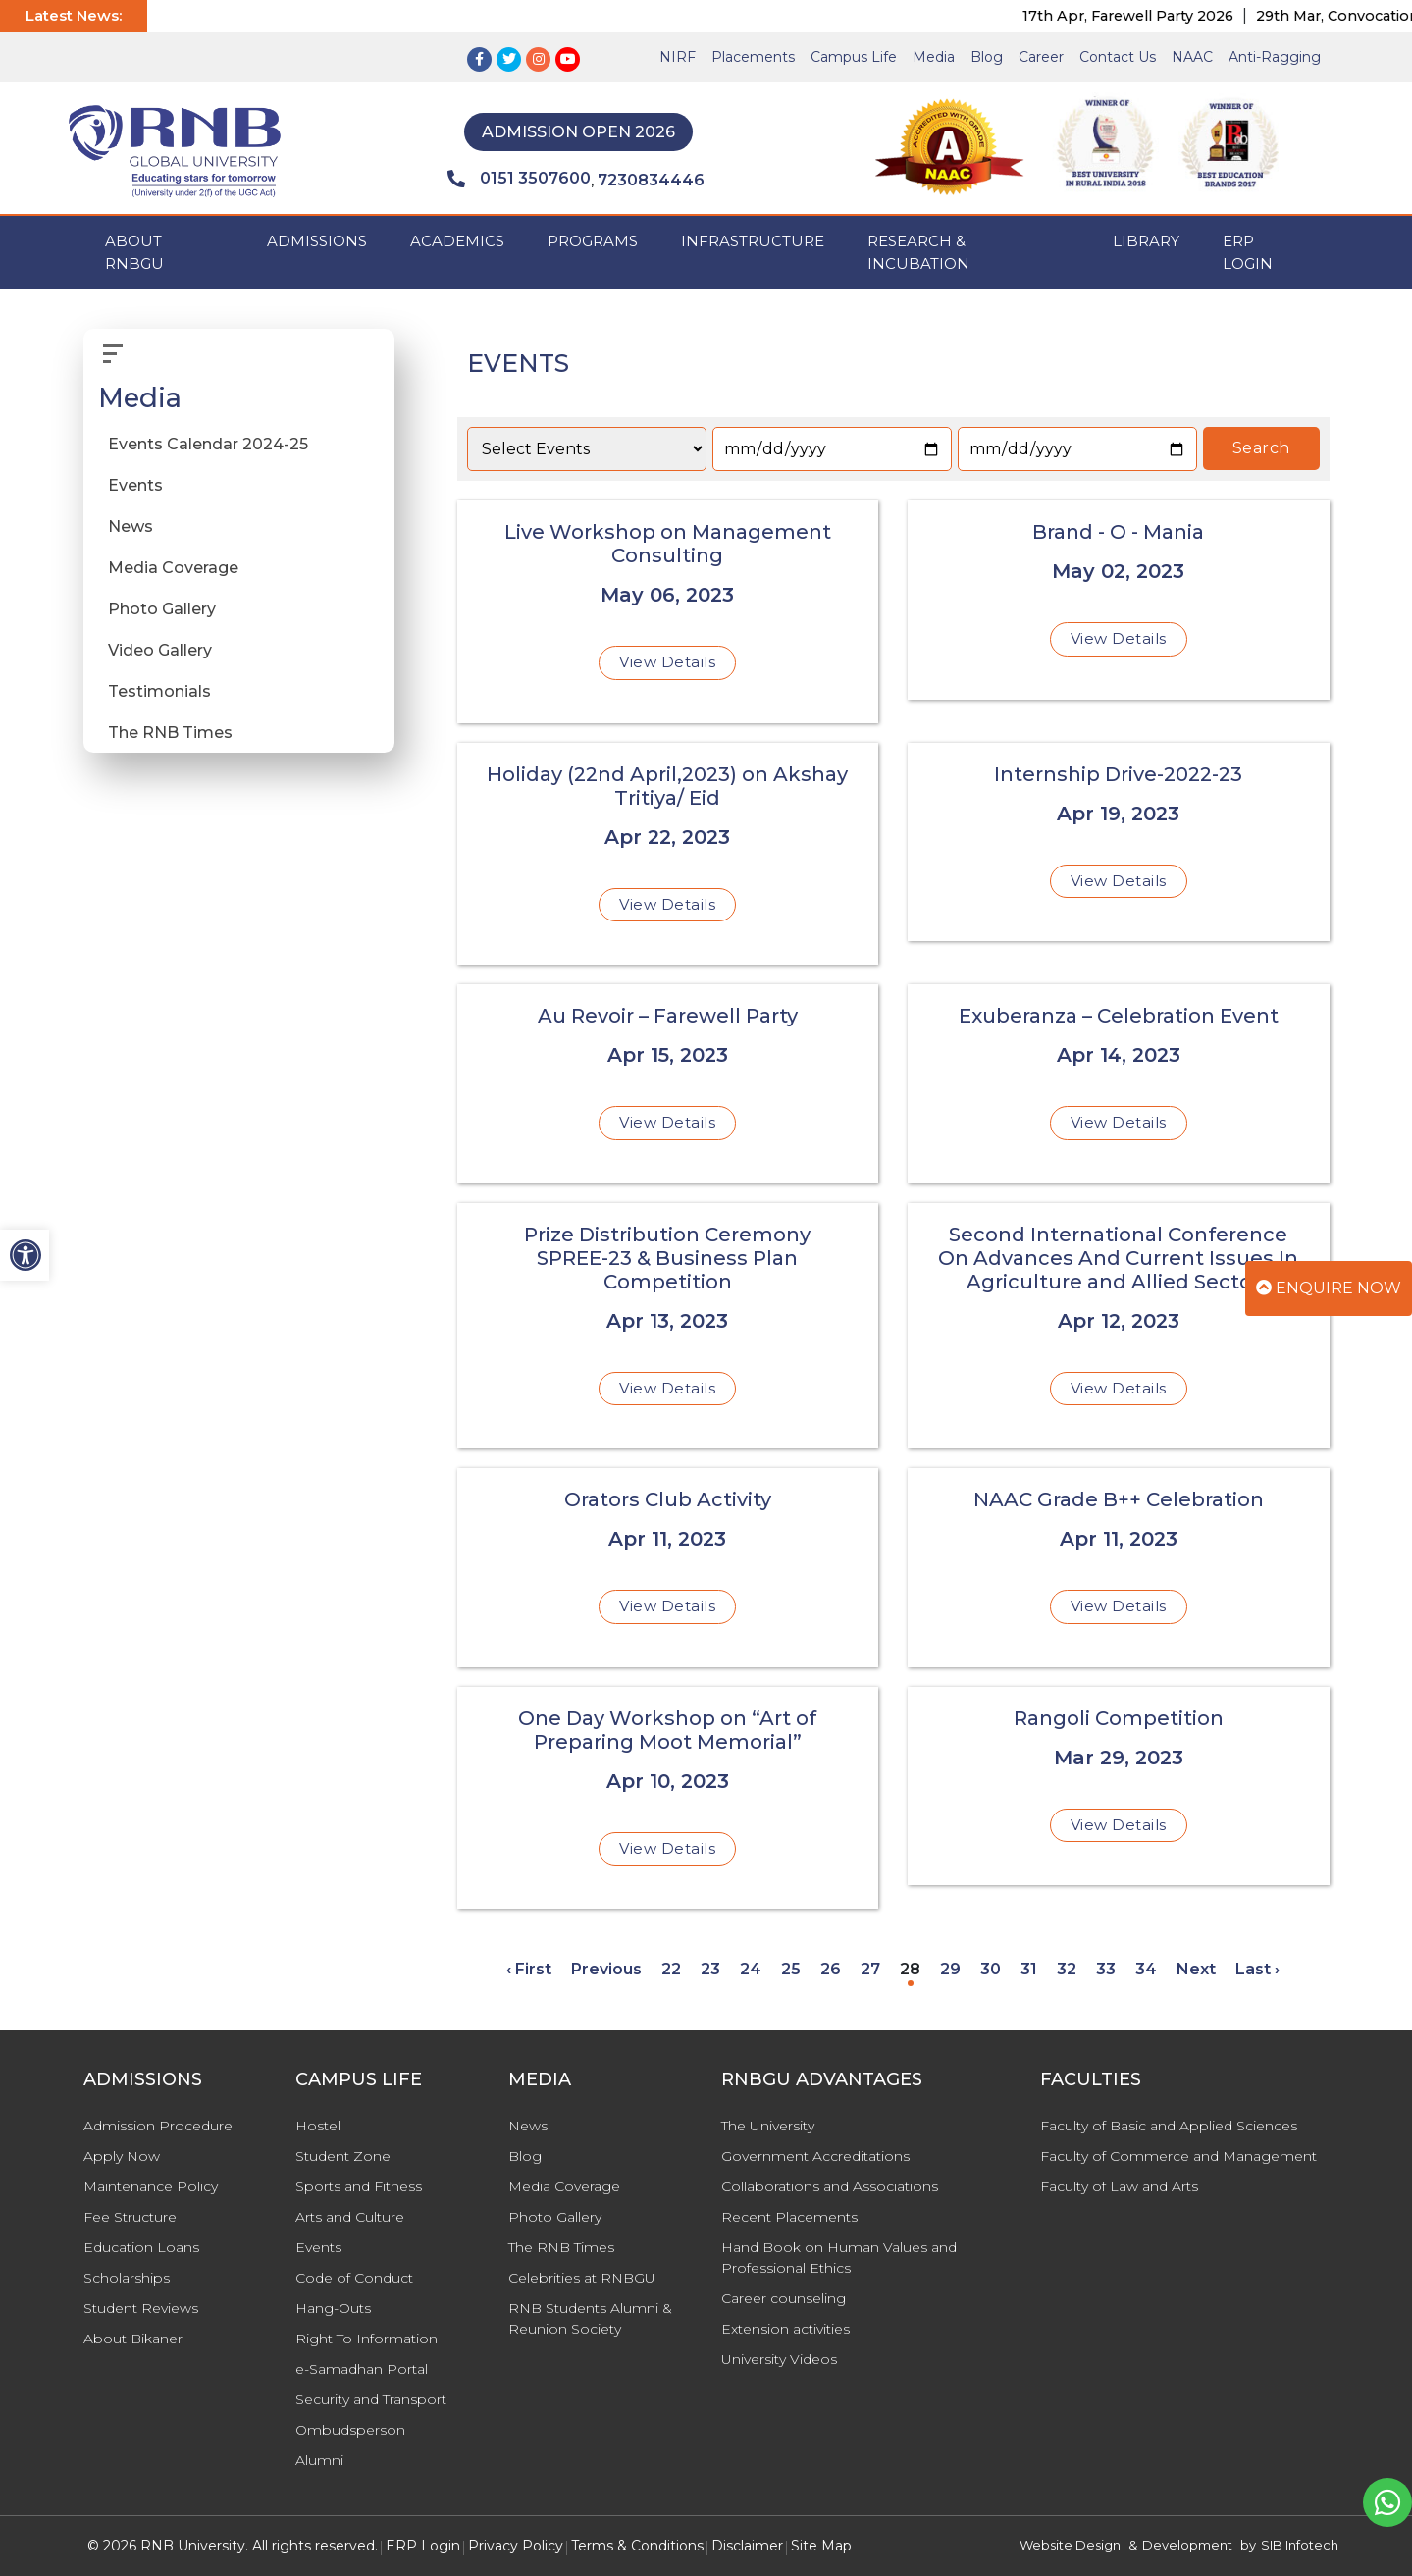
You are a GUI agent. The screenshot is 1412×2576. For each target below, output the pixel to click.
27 (870, 1969)
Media (934, 57)
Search (1261, 448)
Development (1187, 2544)
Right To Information (366, 2338)
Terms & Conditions (637, 2545)
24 (750, 1969)
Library (1146, 241)
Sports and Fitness (358, 2186)
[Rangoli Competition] (1118, 1786)
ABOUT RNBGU (134, 252)
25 (791, 1969)
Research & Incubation (918, 252)
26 (830, 1969)
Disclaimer (747, 2545)
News (130, 526)
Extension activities (785, 2329)
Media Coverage (173, 567)
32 (1066, 1969)
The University (767, 2125)
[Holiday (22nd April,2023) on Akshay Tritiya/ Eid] (668, 854)
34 (1146, 1969)
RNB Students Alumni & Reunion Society (590, 2318)
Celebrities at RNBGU (581, 2278)
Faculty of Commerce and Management (1178, 2156)
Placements (753, 57)
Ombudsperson (350, 2430)
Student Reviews (140, 2308)
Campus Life (854, 57)
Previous (606, 1969)
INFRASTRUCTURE (752, 241)
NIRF (677, 57)
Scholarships (126, 2278)
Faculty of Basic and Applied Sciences (1168, 2125)
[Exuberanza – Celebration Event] (1118, 1083)
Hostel (317, 2125)
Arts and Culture (349, 2217)
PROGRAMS (593, 241)
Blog (986, 57)
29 (950, 1969)
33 (1106, 1969)
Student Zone (343, 2156)
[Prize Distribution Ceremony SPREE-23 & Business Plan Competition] (668, 1326)
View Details (667, 662)
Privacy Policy (515, 2545)
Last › (1257, 1969)
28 (910, 1969)
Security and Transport (370, 2399)
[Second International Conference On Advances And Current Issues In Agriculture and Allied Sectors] (1118, 1326)
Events (135, 485)
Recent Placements (789, 2217)
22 (671, 1969)
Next (1196, 1969)
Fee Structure (130, 2217)
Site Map (821, 2545)
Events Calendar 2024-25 (208, 444)
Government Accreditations (815, 2156)
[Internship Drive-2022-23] (1118, 842)
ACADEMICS (457, 241)
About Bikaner (133, 2338)
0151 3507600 (519, 178)
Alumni (319, 2460)
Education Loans (141, 2247)
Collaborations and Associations (829, 2186)
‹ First (528, 1969)
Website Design (1070, 2544)
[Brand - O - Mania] (1118, 600)
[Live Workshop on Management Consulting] (668, 611)
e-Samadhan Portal (361, 2369)
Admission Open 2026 (578, 132)
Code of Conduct (354, 2278)
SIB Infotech (1299, 2544)
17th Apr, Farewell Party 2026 (1149, 16)
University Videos (779, 2359)
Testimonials (159, 691)
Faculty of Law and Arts (1119, 2186)
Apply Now (121, 2156)
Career (1041, 57)
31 (1028, 1969)
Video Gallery (160, 650)
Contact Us (1117, 57)
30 (990, 1969)
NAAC (1192, 57)
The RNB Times (170, 732)
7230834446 (651, 180)
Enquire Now (1328, 1288)
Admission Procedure (158, 2125)
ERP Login (1248, 252)
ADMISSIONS (317, 241)
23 (710, 1969)
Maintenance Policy (150, 2186)
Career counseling (783, 2298)
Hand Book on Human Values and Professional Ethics (839, 2257)
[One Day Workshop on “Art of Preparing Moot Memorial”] (668, 1798)
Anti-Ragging (1275, 57)
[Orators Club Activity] (668, 1567)
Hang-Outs (333, 2308)
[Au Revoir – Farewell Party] (668, 1083)
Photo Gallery (162, 609)
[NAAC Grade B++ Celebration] (1118, 1567)
